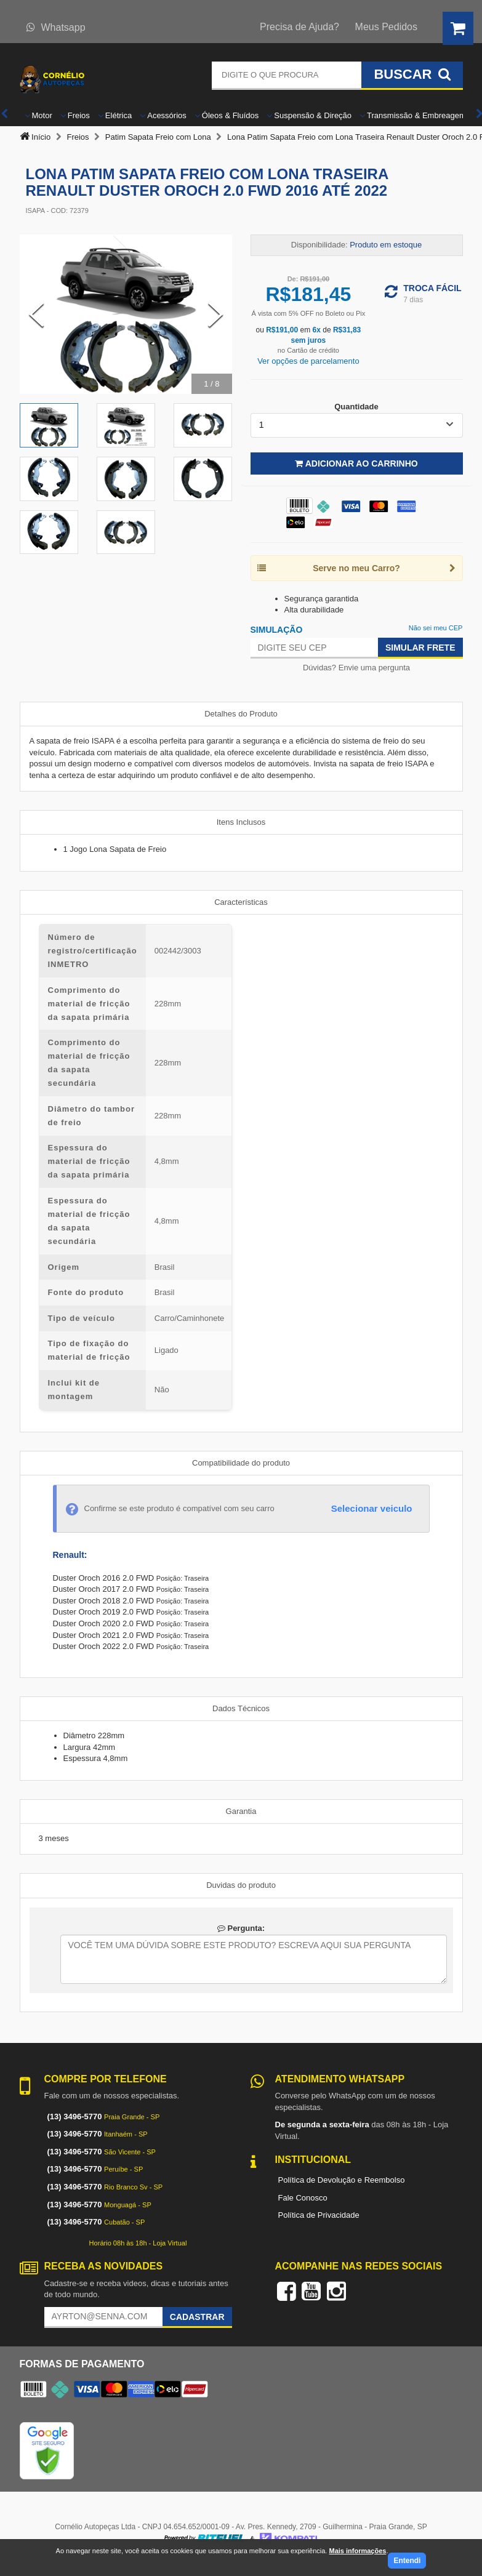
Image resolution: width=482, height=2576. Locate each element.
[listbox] (357, 425)
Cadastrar (197, 2317)
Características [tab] (241, 902)
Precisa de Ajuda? (299, 27)
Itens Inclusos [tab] (241, 822)
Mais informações (357, 2550)
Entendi (406, 2560)
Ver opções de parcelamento (308, 361)
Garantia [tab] (241, 1811)
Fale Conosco (302, 2197)
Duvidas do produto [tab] (241, 1885)
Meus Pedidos (386, 27)
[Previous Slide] (36, 314)
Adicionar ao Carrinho (356, 463)
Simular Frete (420, 647)
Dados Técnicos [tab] (241, 1708)
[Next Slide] (215, 314)
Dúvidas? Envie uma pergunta (356, 667)
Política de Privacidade (318, 2215)
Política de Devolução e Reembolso (341, 2180)
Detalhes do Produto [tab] (241, 713)
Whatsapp (56, 27)
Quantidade (356, 406)
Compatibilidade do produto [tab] (241, 1462)
